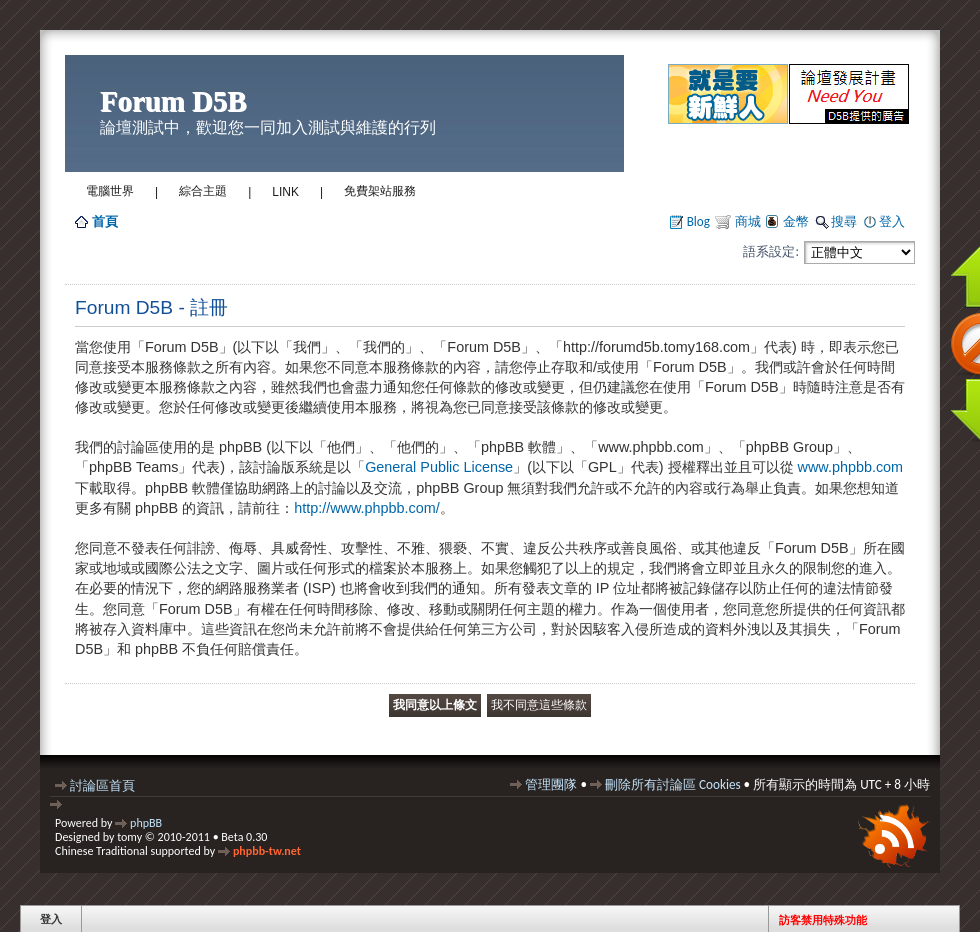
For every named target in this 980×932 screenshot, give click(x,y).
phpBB (146, 823)
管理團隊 (551, 784)
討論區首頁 (102, 785)
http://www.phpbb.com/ (367, 508)
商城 (746, 221)
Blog (698, 221)
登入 (892, 221)
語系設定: (771, 251)
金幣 (796, 221)
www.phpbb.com (851, 467)
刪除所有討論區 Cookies (673, 784)
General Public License (439, 467)
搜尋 (844, 221)
